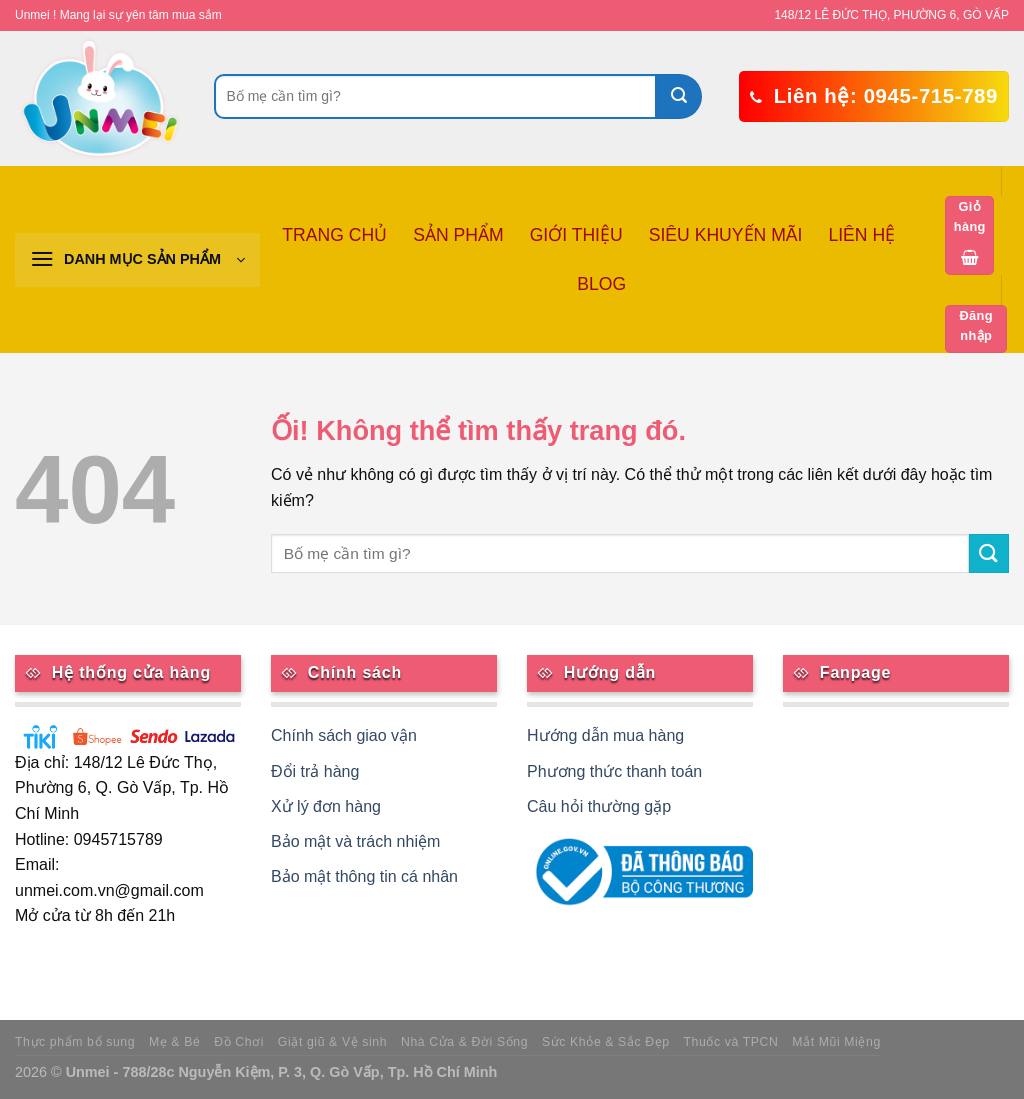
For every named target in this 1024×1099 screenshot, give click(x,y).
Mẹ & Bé (174, 1042)
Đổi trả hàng (315, 771)
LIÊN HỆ (861, 235)
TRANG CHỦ (334, 235)
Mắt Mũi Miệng (836, 1042)
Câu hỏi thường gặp (599, 806)
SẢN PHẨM (458, 235)
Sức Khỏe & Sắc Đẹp (606, 1042)
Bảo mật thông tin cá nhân (364, 876)
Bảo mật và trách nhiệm (355, 841)
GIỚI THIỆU (576, 235)
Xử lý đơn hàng (326, 806)
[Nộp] (679, 96)
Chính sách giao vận (344, 735)
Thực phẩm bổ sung (75, 1042)
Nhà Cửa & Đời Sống (464, 1042)
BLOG (601, 284)
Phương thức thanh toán (614, 771)
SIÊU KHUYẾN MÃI (726, 235)
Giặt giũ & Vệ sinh (332, 1042)
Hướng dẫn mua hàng (605, 735)
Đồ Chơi (239, 1042)
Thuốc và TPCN (731, 1042)
